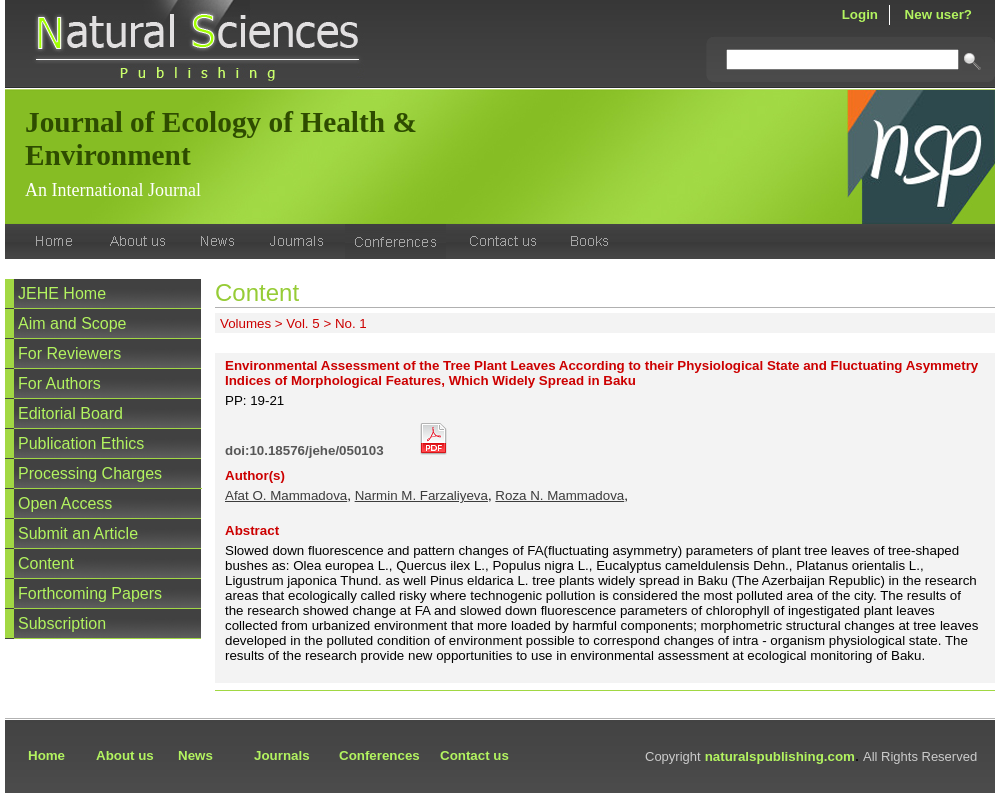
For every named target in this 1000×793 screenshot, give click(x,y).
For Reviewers (69, 353)
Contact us (474, 755)
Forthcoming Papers (90, 593)
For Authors (59, 383)
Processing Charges (90, 473)
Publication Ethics (81, 443)
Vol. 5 (302, 323)
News (195, 755)
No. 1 (351, 323)
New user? (938, 14)
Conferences (379, 755)
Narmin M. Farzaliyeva (421, 495)
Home (46, 755)
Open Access (65, 503)
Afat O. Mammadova (286, 495)
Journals (282, 755)
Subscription (62, 623)
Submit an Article (78, 533)
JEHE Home (62, 293)
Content (46, 563)
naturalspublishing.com (780, 756)
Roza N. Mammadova (559, 495)
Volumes (245, 323)
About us (125, 755)
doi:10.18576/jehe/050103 (304, 450)
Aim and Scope (72, 323)
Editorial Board (70, 413)
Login (860, 14)
